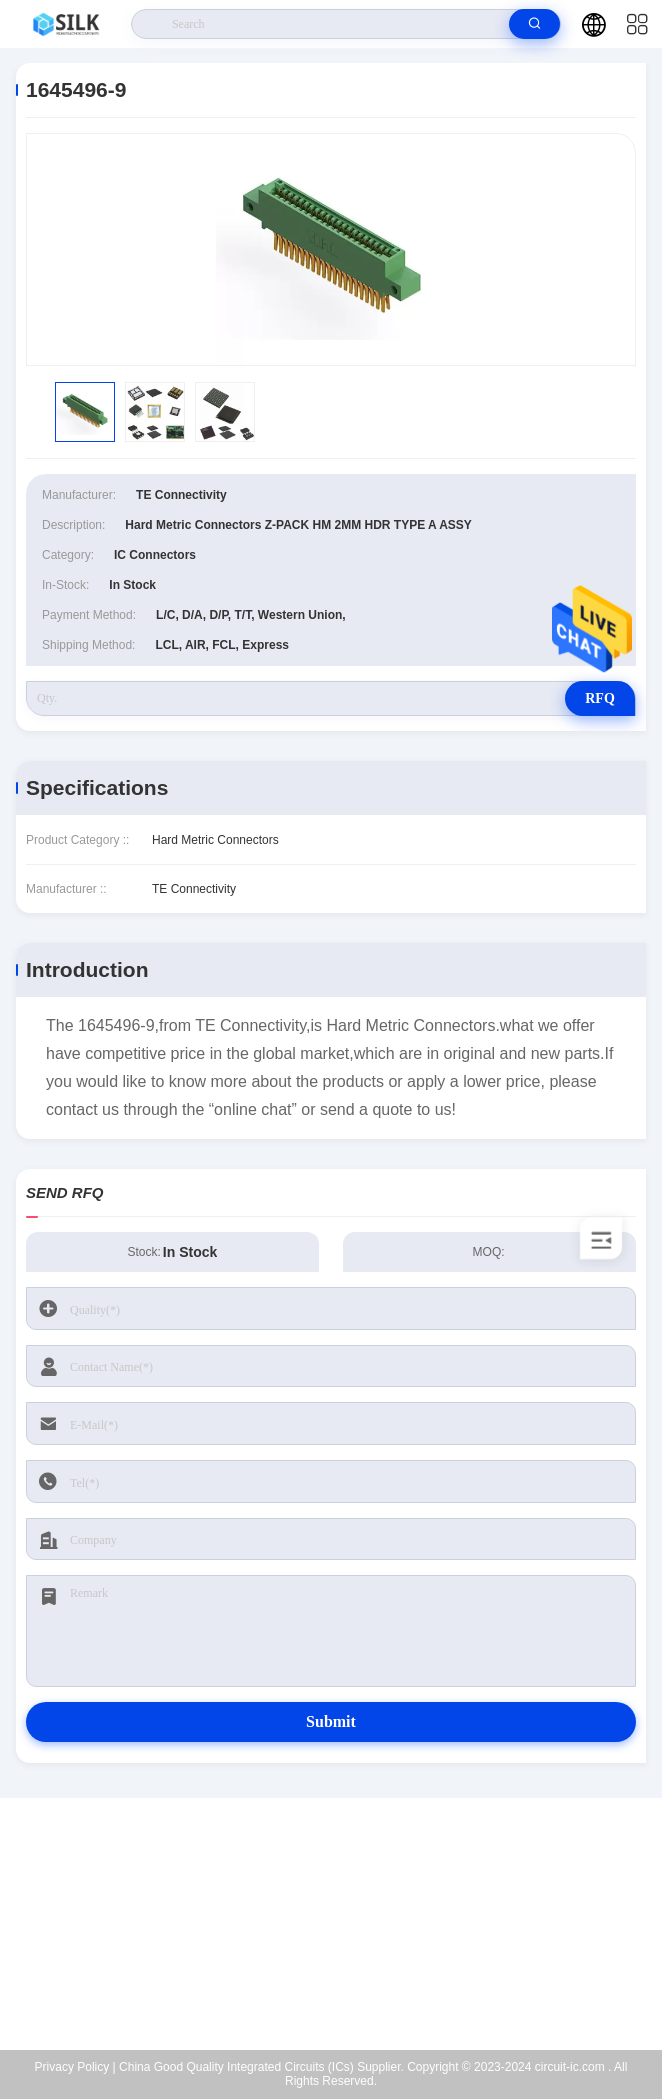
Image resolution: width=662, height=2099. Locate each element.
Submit (331, 1721)
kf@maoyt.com (343, 1924)
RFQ (600, 698)
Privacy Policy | (75, 2067)
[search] (534, 24)
